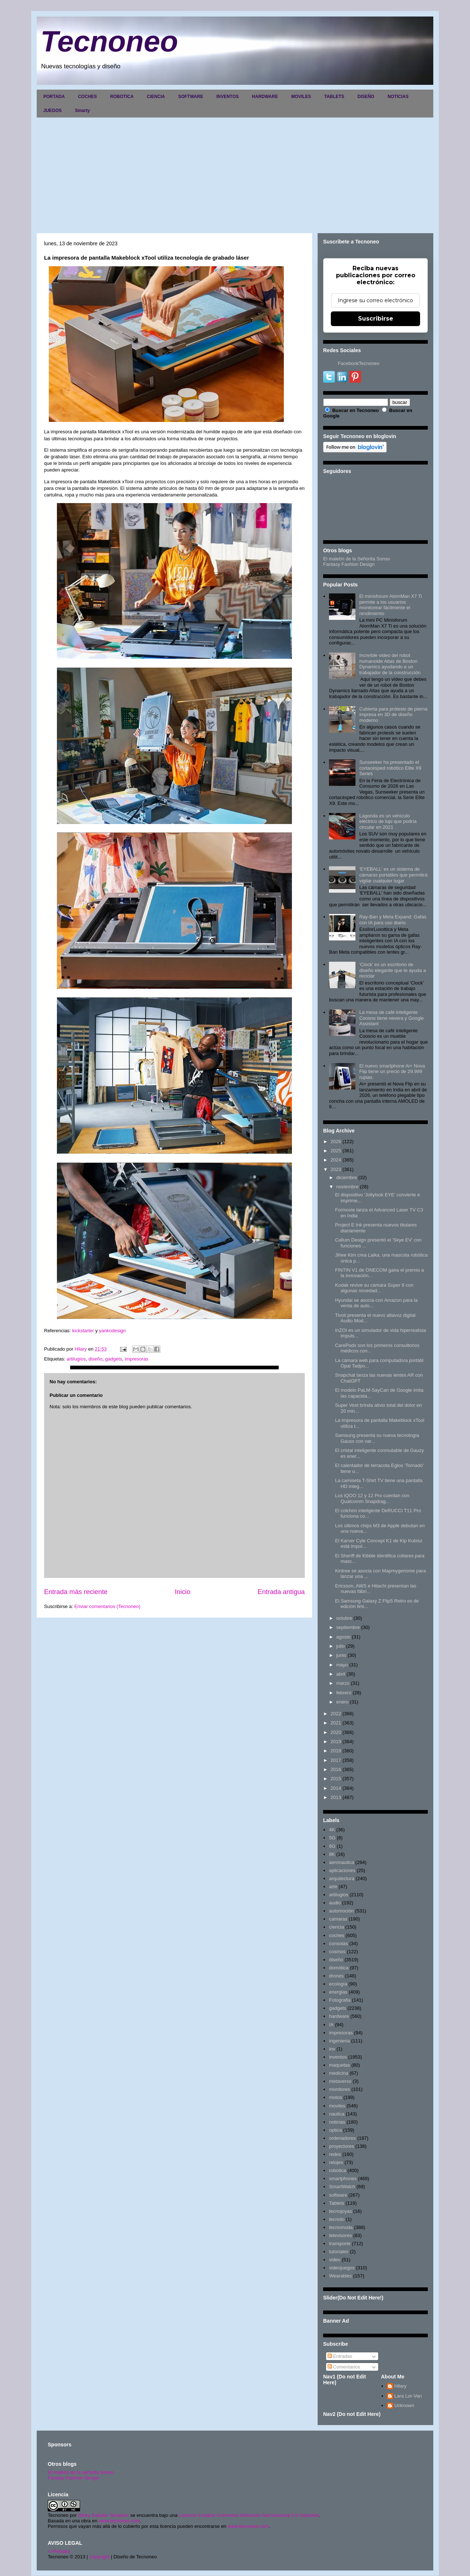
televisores (340, 2235)
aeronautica (341, 1862)
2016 (335, 1769)
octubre (344, 1618)
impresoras (136, 1359)
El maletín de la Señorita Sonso (356, 558)
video (334, 2259)
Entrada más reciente (76, 1592)
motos (335, 2097)
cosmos (337, 1951)
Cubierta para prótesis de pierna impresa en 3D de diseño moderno (393, 714)
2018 (335, 1750)
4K (332, 1829)
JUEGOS (52, 110)
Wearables (340, 2276)
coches (336, 1935)
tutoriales (338, 2251)
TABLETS (334, 96)
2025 (335, 1150)
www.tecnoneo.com (119, 2520)
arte (333, 1886)
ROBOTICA (122, 96)
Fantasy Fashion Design (349, 564)
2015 (335, 1778)
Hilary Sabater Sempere (103, 2515)
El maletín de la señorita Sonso (81, 2472)
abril (341, 1674)
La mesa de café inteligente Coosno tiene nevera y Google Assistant (391, 1017)
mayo (342, 1665)
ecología (338, 1984)
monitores (339, 2089)
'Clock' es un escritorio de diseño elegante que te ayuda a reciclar (392, 970)
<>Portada (59, 2551)
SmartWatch (342, 2186)
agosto (343, 1637)
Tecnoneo (109, 41)
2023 (335, 1169)
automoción (341, 1911)
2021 (335, 1723)
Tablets (336, 2203)
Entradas (340, 2356)
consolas (338, 1943)
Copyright (99, 2556)
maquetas (339, 2065)
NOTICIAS (397, 96)
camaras (338, 1919)
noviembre (347, 1186)
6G (332, 1846)
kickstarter (83, 1330)
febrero (343, 1692)
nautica (336, 2114)
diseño (95, 1359)
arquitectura (341, 1878)
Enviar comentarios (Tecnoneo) (107, 1606)
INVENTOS (227, 96)
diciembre (346, 1177)
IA (331, 2024)
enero (342, 1702)
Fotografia (340, 2000)
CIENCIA (156, 96)
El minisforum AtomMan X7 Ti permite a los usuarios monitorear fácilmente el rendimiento (390, 604)
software (338, 2195)
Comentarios (344, 2367)
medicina (338, 2073)
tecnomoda (340, 2227)
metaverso (340, 2081)
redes (335, 2154)
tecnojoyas (340, 2211)
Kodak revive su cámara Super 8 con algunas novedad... (374, 1288)
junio (341, 1655)
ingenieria (339, 2041)
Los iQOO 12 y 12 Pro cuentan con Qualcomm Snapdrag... (372, 1498)
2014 (335, 1788)
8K (332, 1854)
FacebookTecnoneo (358, 363)
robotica (337, 2170)
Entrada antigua (281, 1592)
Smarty (82, 110)
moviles (337, 2106)
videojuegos (341, 2267)
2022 (335, 1713)
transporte (340, 2243)
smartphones (343, 2178)
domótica (338, 1967)
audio (335, 1902)
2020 (335, 1732)
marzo (343, 1683)
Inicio (182, 1592)
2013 (335, 1797)
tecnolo (336, 2219)
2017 (335, 1760)
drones (336, 1976)
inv (332, 2049)
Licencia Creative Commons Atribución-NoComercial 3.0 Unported (249, 2515)
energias (338, 1992)
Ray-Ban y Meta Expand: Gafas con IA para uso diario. (392, 919)
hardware (339, 2016)
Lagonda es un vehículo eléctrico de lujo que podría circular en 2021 (387, 821)
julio (340, 1646)
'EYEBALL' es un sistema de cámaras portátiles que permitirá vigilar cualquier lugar (393, 874)
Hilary (400, 2386)
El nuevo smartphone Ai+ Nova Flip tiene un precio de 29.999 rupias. (392, 1071)
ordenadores (342, 2138)
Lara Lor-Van (408, 2396)
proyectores (341, 2146)
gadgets (113, 1359)
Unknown (404, 2405)
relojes (336, 2162)
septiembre (348, 1627)
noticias (337, 2122)
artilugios (76, 1359)
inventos (338, 2057)
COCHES (87, 96)
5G (332, 1837)
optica (335, 2130)
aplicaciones (342, 1870)
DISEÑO (365, 96)
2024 (335, 1160)
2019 (335, 1741)
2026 (335, 1141)
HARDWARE (265, 96)
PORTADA (54, 96)
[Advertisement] (235, 172)
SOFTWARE (190, 96)
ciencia (336, 1927)
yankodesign (112, 1330)
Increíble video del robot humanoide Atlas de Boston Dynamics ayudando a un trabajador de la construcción (389, 664)
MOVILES (301, 96)
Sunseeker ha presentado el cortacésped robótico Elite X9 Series (390, 767)
